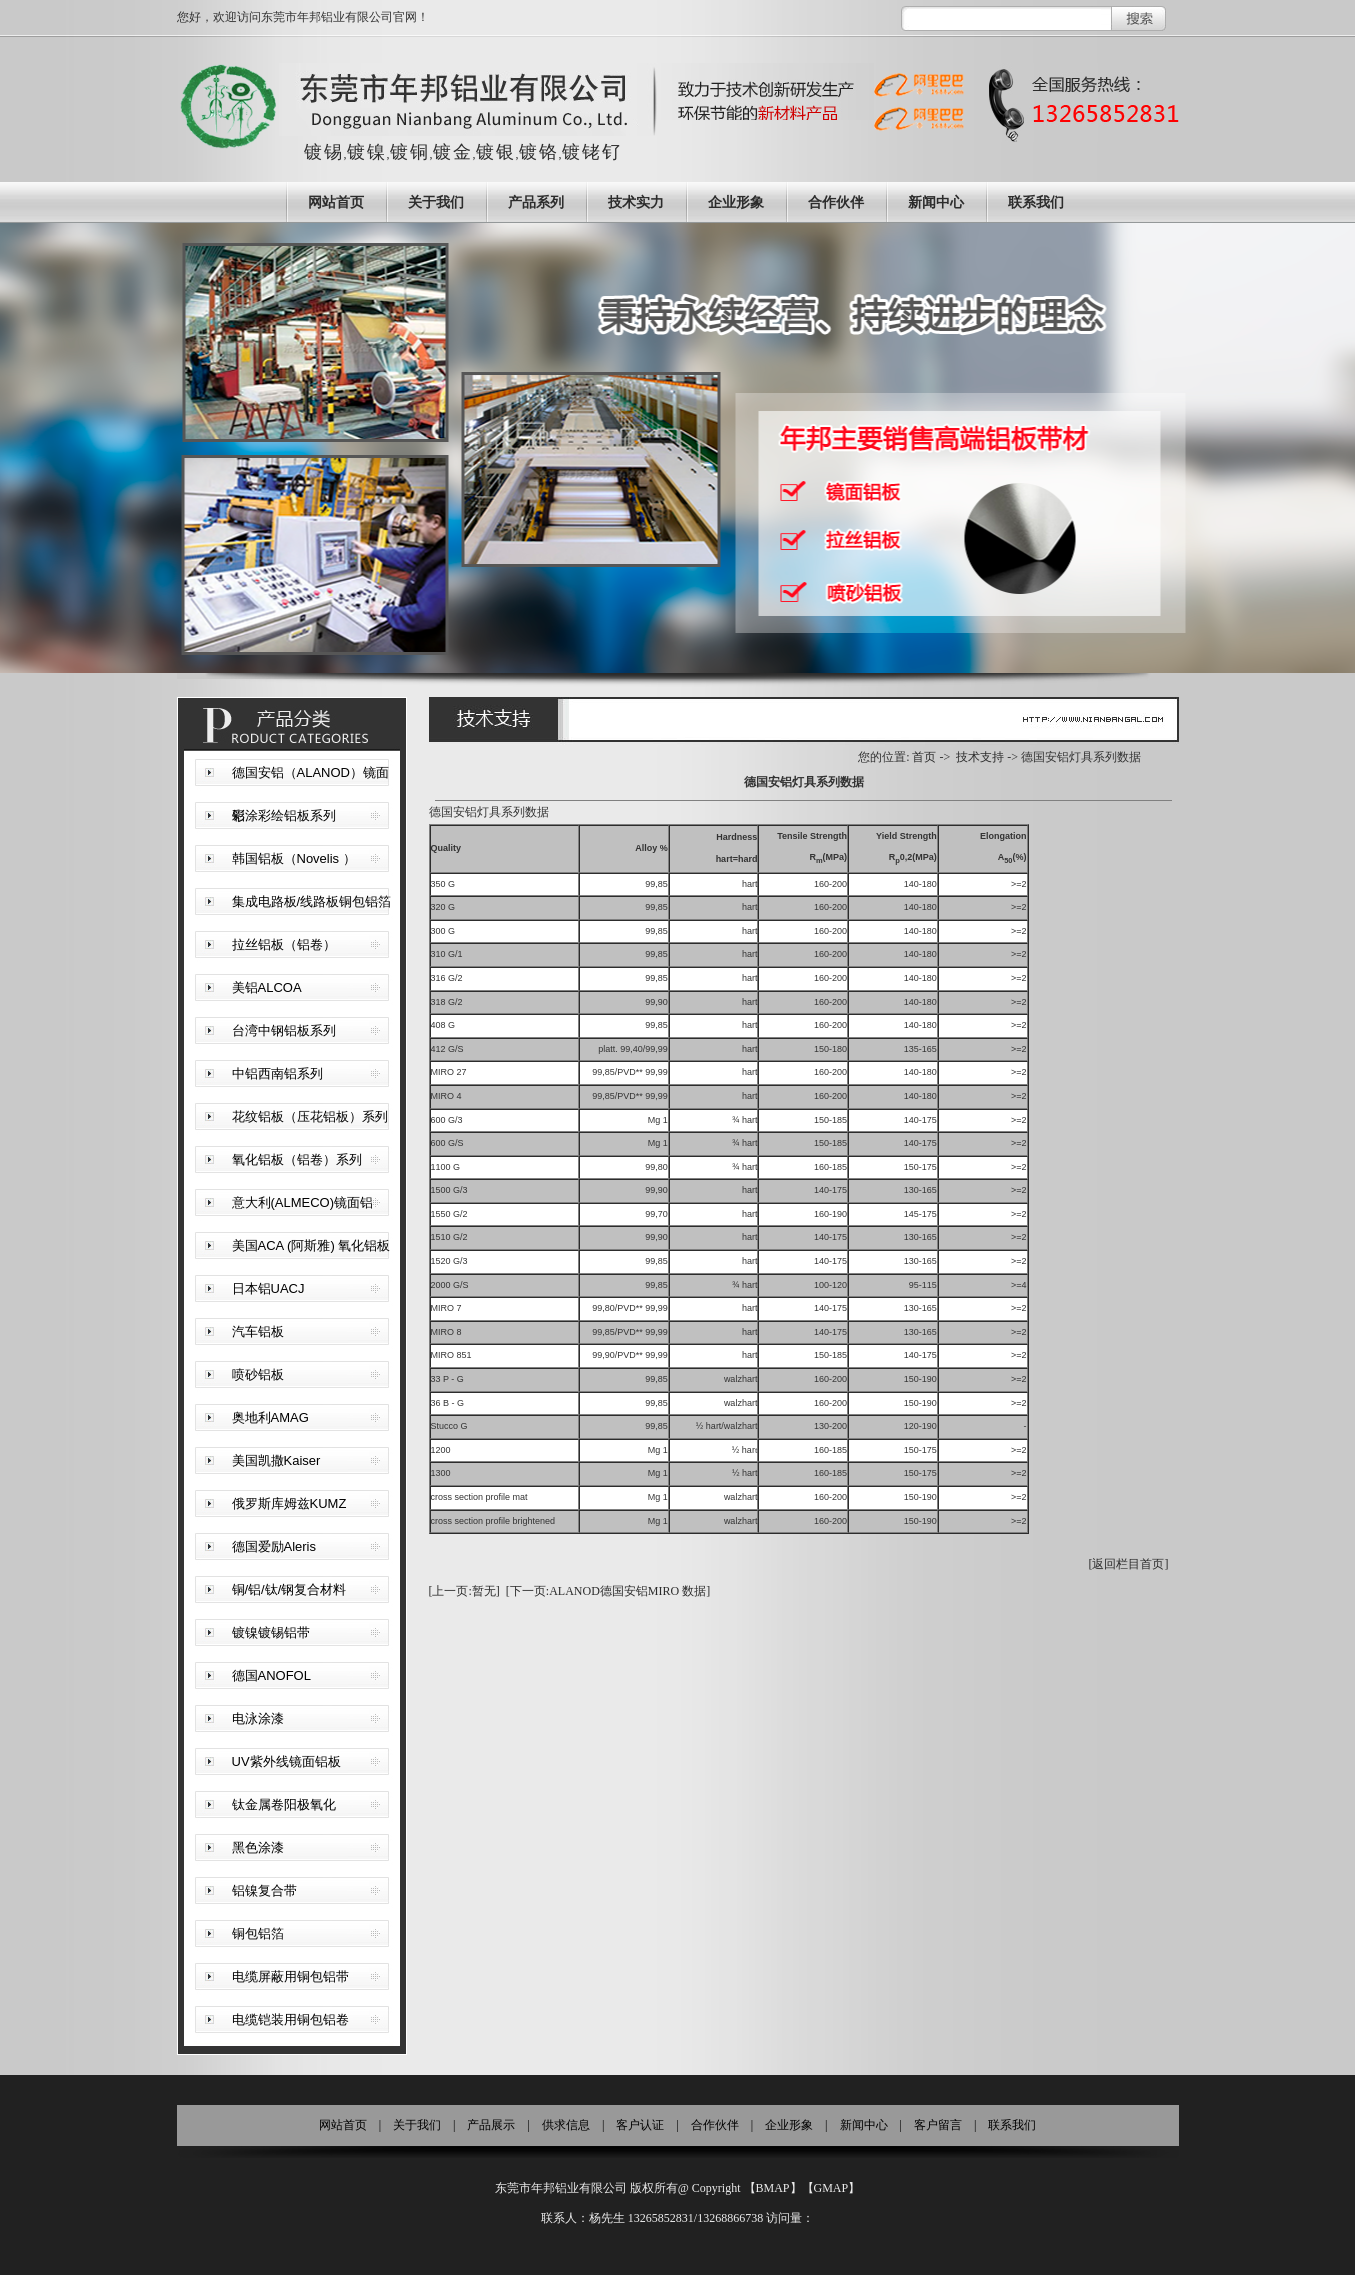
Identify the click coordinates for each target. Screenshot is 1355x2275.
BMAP (773, 2188)
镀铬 (539, 152)
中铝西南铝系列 (277, 1073)
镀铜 (410, 152)
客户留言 (938, 2125)
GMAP (831, 2188)
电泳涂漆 (258, 1718)
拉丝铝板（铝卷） (284, 944)
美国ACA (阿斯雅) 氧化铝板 (311, 1245)
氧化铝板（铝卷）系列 (297, 1159)
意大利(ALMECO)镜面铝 (303, 1202)
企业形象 (736, 202)
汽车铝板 (258, 1331)
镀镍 (367, 152)
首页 (924, 757)
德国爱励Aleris (274, 1546)
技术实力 (636, 202)
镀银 (496, 152)
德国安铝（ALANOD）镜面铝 (310, 779)
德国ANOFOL (271, 1675)
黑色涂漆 (258, 1847)
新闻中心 (936, 202)
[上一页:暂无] (464, 1591)
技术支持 (980, 757)
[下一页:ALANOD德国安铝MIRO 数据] (608, 1591)
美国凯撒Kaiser (276, 1460)
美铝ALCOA (267, 987)
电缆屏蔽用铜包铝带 (290, 1976)
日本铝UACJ (268, 1288)
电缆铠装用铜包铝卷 (290, 2019)
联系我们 (1036, 202)
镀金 (453, 152)
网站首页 (336, 202)
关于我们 (436, 202)
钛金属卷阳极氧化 (284, 1804)
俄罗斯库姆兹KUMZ (289, 1503)
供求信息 (566, 2125)
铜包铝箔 (258, 1933)
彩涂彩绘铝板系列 (284, 815)
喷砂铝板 (258, 1374)
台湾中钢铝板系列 (284, 1030)
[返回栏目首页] (1129, 1564)
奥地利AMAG (270, 1417)
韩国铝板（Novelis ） (294, 858)
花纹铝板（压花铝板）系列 (310, 1116)
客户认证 (640, 2125)
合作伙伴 (836, 202)
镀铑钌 (592, 152)
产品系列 (536, 202)
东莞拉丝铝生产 (677, 448)
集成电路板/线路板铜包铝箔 (312, 901)
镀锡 (324, 152)
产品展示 (491, 2125)
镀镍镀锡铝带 (271, 1632)
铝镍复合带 (264, 1890)
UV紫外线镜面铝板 (286, 1761)
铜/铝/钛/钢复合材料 (289, 1589)
